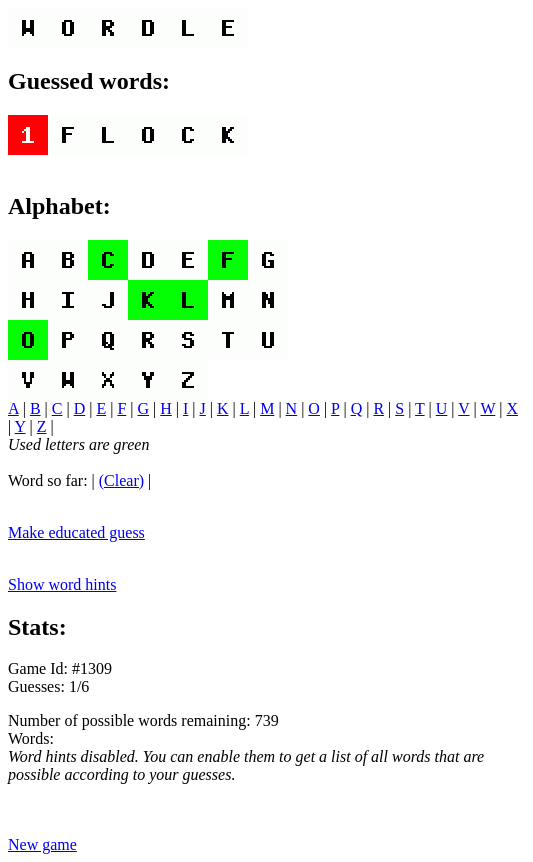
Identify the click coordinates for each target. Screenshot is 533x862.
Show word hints (62, 584)
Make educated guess (76, 532)
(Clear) (121, 480)
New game (42, 844)
